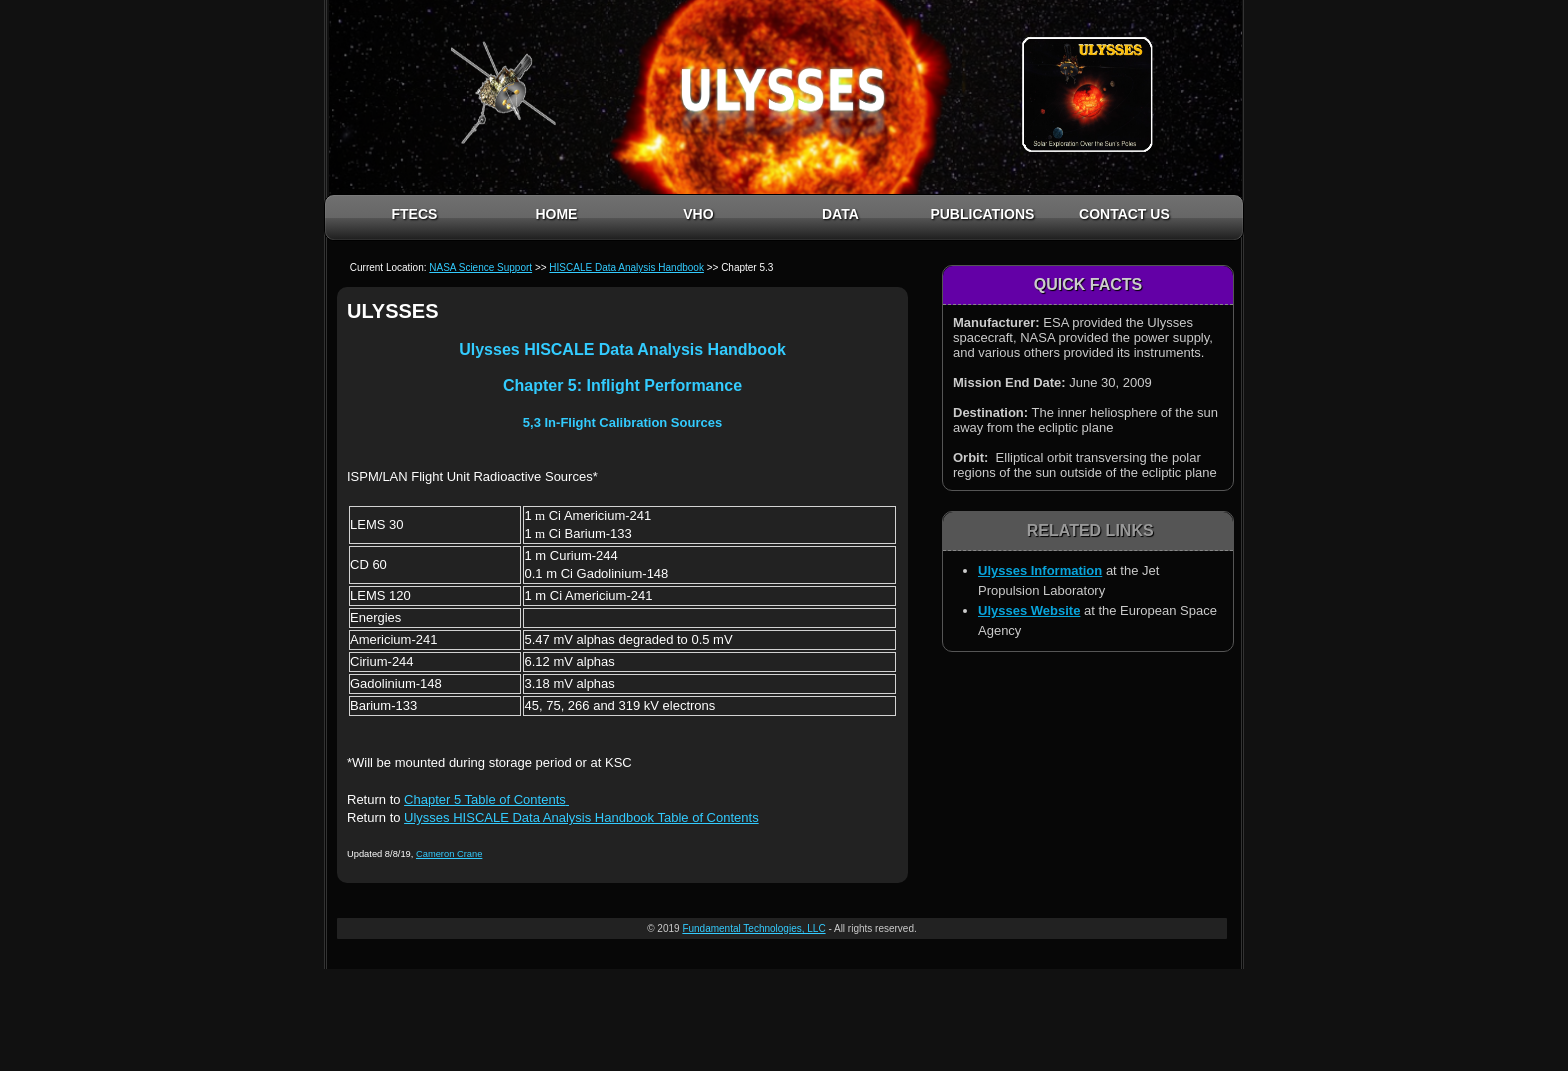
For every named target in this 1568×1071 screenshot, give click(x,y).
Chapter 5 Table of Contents (485, 799)
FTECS (414, 214)
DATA (840, 214)
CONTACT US (1124, 214)
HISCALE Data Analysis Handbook (626, 267)
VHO (698, 214)
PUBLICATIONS (982, 214)
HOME (556, 214)
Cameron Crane (449, 854)
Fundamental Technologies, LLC (753, 928)
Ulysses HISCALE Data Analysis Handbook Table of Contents (581, 817)
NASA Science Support (480, 267)
